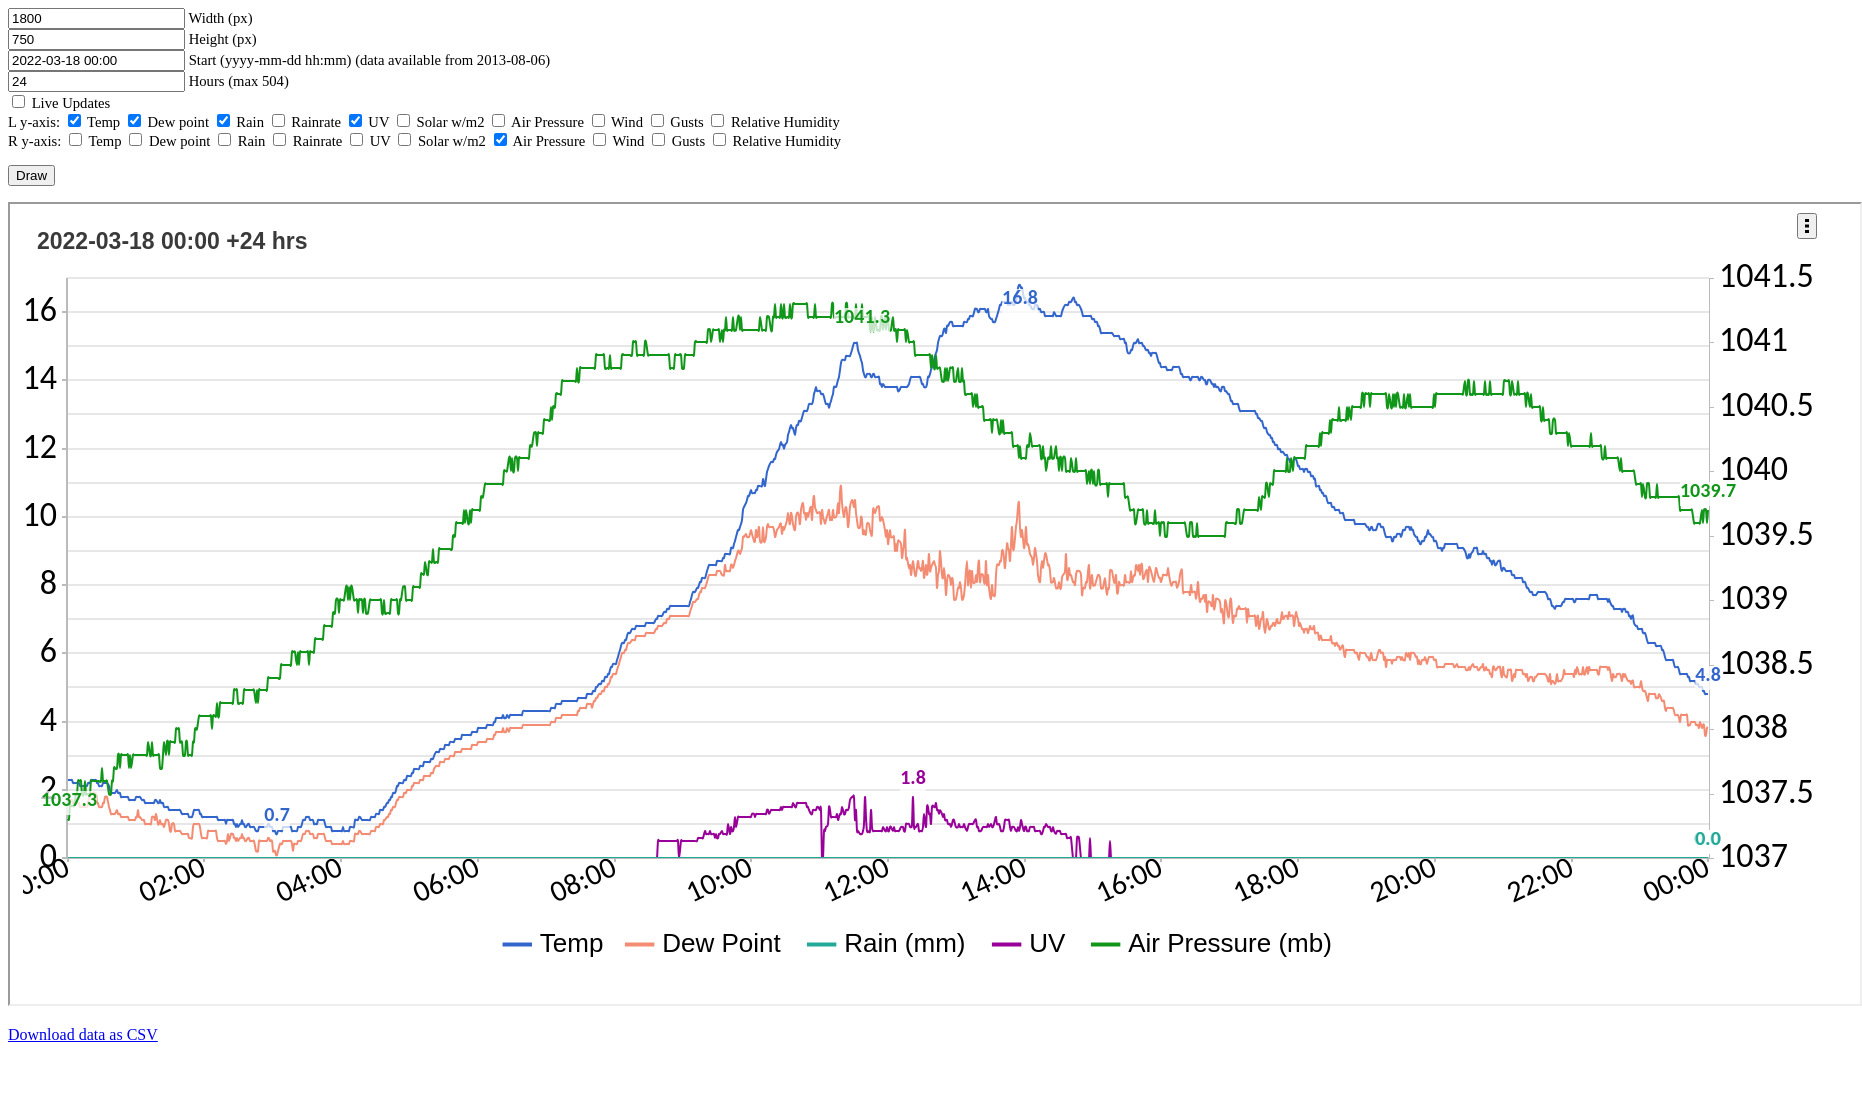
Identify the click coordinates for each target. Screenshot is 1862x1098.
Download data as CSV (83, 1034)
